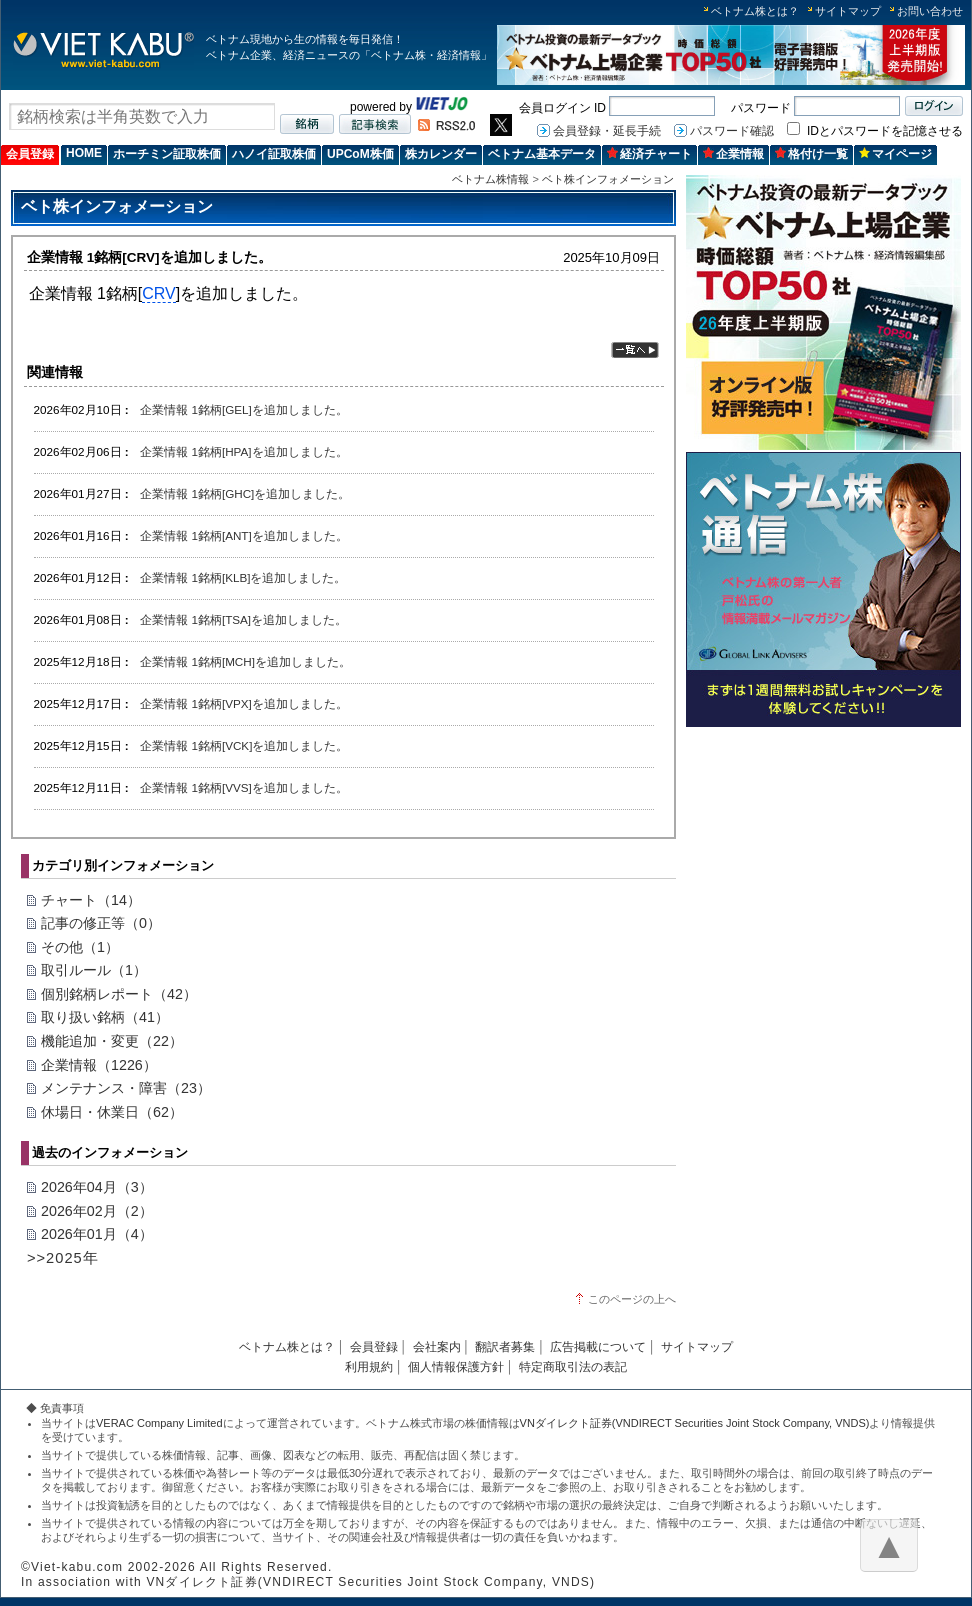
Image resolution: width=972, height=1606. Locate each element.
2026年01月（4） (97, 1234)
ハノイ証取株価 (274, 154)
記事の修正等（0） (101, 923)
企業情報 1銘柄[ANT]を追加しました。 (244, 535)
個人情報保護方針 (456, 1367)
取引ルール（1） (94, 970)
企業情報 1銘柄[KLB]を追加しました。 (243, 577)
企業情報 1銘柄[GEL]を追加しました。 (244, 409)
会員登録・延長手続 (607, 131)
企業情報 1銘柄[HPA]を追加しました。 (243, 451)
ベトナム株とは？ (755, 11)
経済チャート (649, 154)
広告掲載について (598, 1347)
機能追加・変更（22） (112, 1041)
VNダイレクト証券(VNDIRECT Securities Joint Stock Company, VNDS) (695, 1423)
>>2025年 (63, 1258)
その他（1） (80, 947)
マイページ (895, 154)
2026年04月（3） (97, 1187)
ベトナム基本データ (542, 154)
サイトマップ (848, 11)
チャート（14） (91, 900)
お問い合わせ (930, 11)
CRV (159, 293)
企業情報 (733, 154)
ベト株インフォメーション (608, 179)
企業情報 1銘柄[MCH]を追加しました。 (245, 661)
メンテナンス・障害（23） (126, 1088)
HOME (84, 153)
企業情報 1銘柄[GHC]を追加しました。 (245, 493)
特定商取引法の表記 (573, 1367)
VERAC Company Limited (159, 1423)
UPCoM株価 (360, 154)
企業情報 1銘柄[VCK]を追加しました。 (244, 745)
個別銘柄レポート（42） (119, 994)
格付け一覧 (811, 154)
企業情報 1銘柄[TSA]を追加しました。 (243, 619)
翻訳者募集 (505, 1347)
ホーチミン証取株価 (167, 154)
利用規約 (369, 1367)
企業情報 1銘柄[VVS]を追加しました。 (244, 787)
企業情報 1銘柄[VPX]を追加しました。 (244, 703)
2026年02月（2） (97, 1211)
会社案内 (437, 1347)
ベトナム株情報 (490, 179)
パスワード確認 (732, 131)
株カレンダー (441, 154)
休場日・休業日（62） (112, 1112)
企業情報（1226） (99, 1065)
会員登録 (30, 154)
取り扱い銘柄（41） (105, 1017)
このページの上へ (632, 1299)
